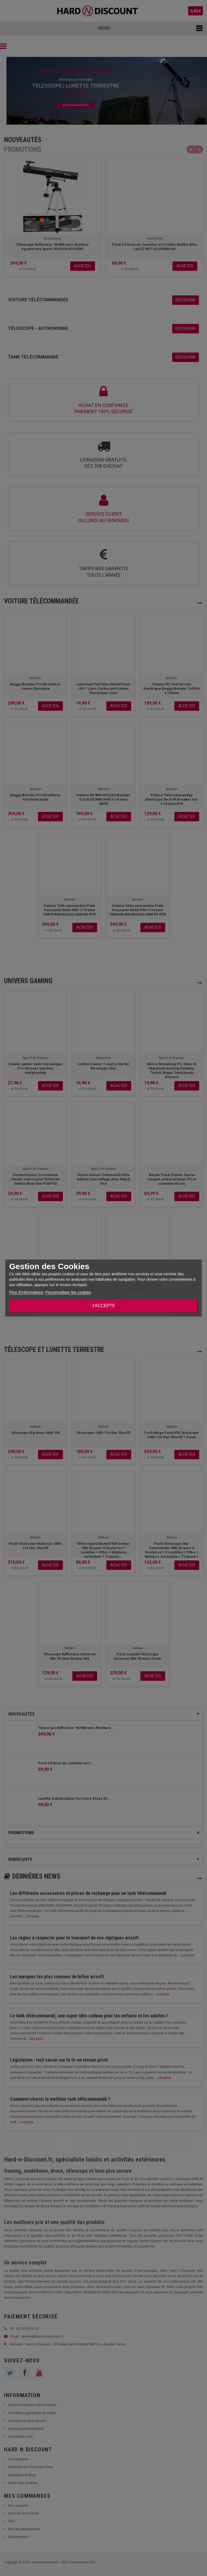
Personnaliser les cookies (68, 1292)
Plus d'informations (26, 1292)
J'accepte (103, 1305)
